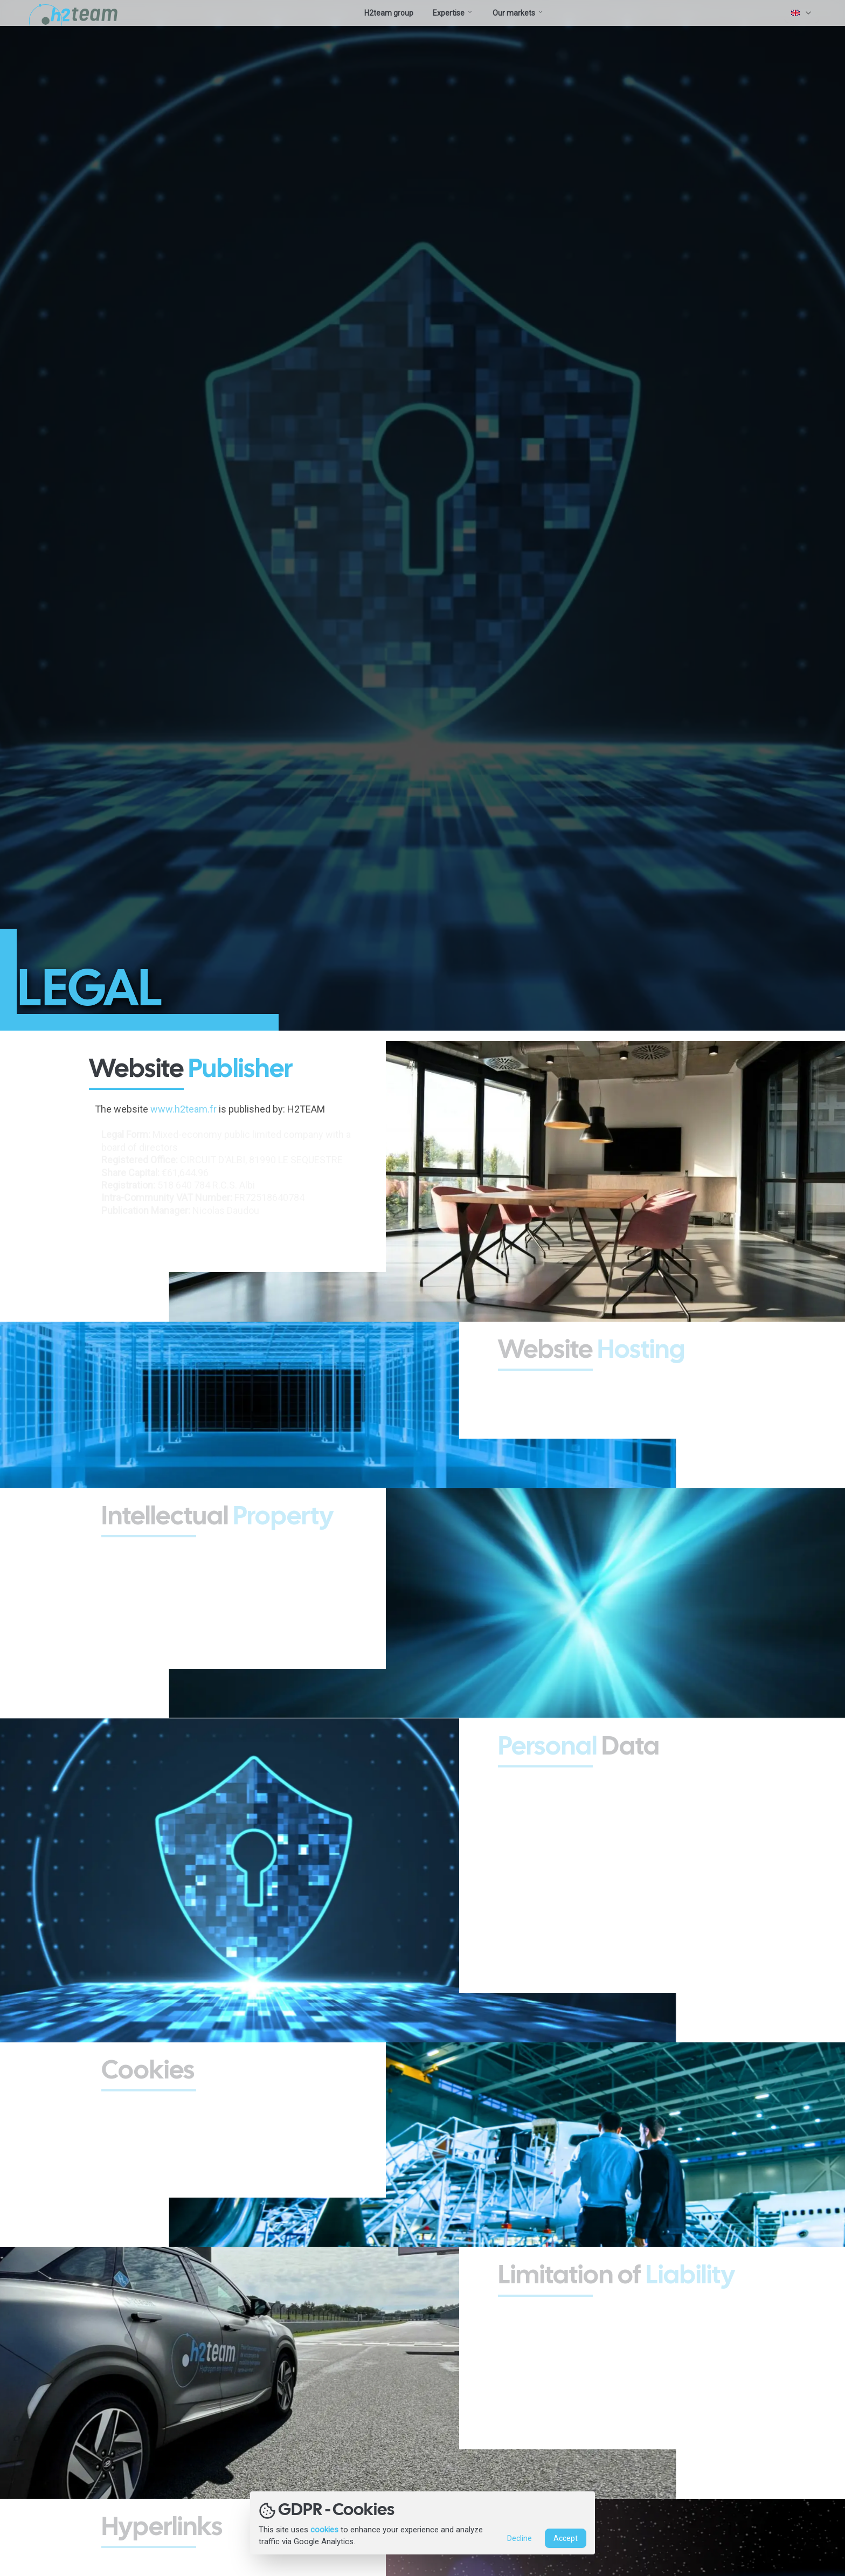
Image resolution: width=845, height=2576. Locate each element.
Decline (519, 2538)
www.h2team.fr (187, 1109)
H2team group (388, 13)
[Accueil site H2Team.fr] (74, 13)
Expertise (453, 13)
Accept (565, 2538)
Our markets (518, 13)
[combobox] (802, 13)
